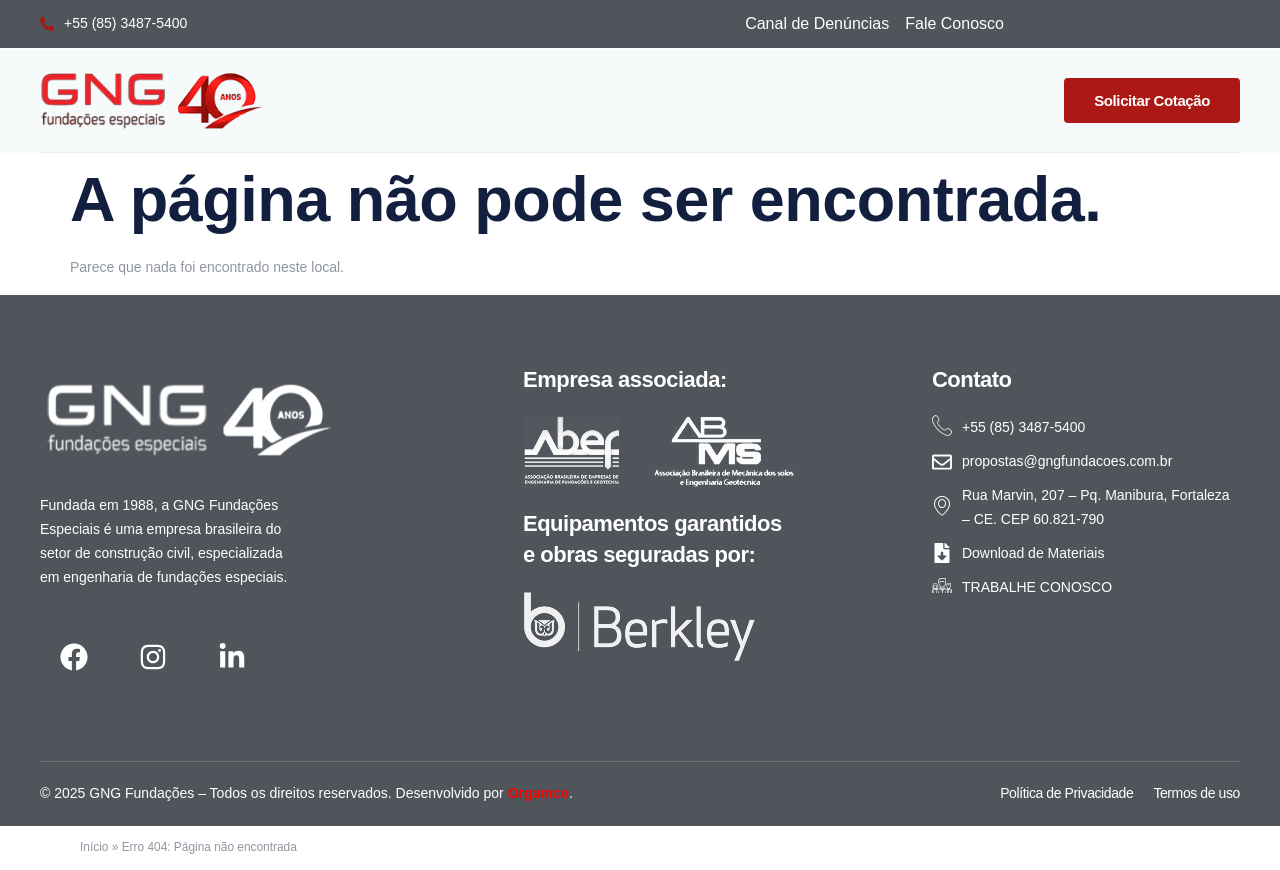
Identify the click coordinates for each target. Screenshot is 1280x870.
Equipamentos (771, 99)
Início (94, 847)
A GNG (425, 99)
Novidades (911, 99)
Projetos (527, 99)
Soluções (637, 99)
